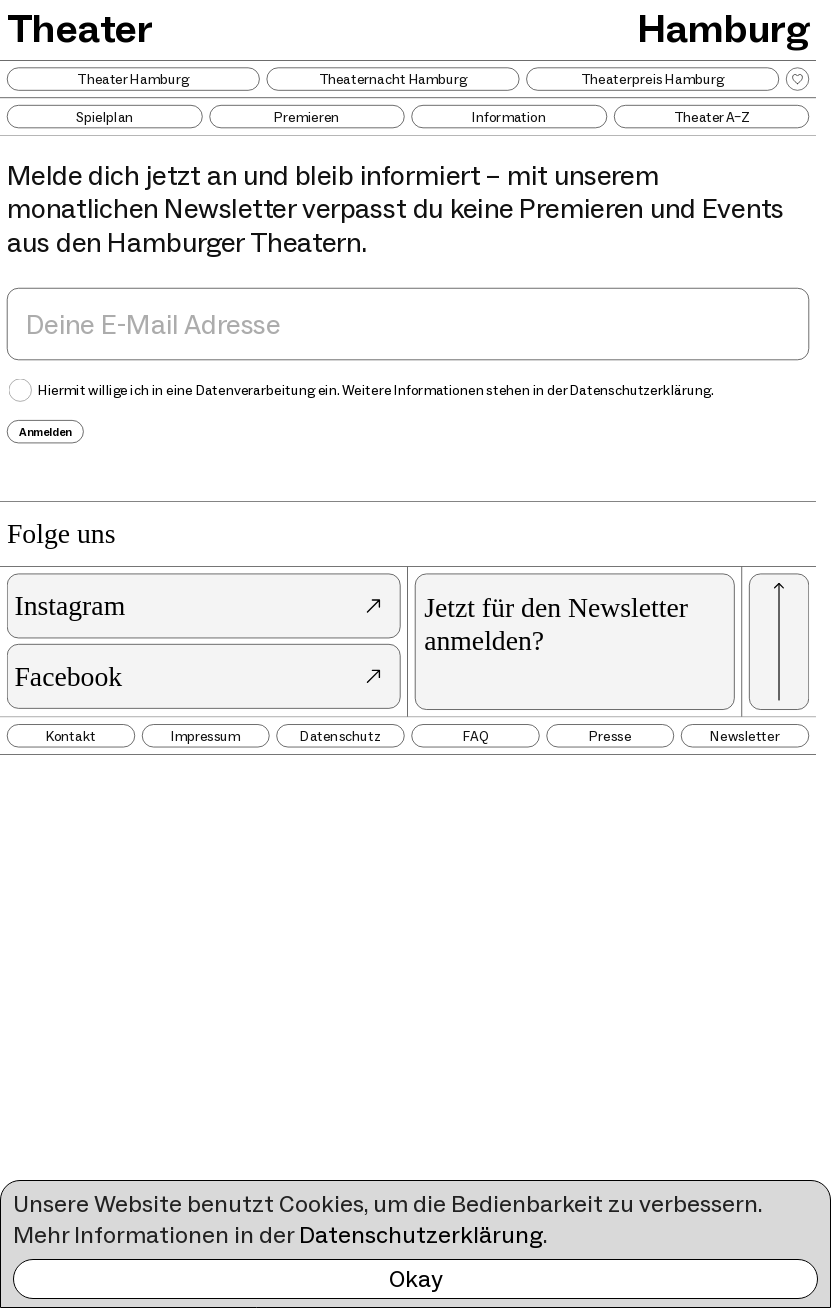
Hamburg (723, 28)
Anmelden (45, 432)
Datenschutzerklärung (421, 1234)
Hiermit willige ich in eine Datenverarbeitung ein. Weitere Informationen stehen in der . (376, 390)
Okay (416, 1278)
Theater (80, 28)
